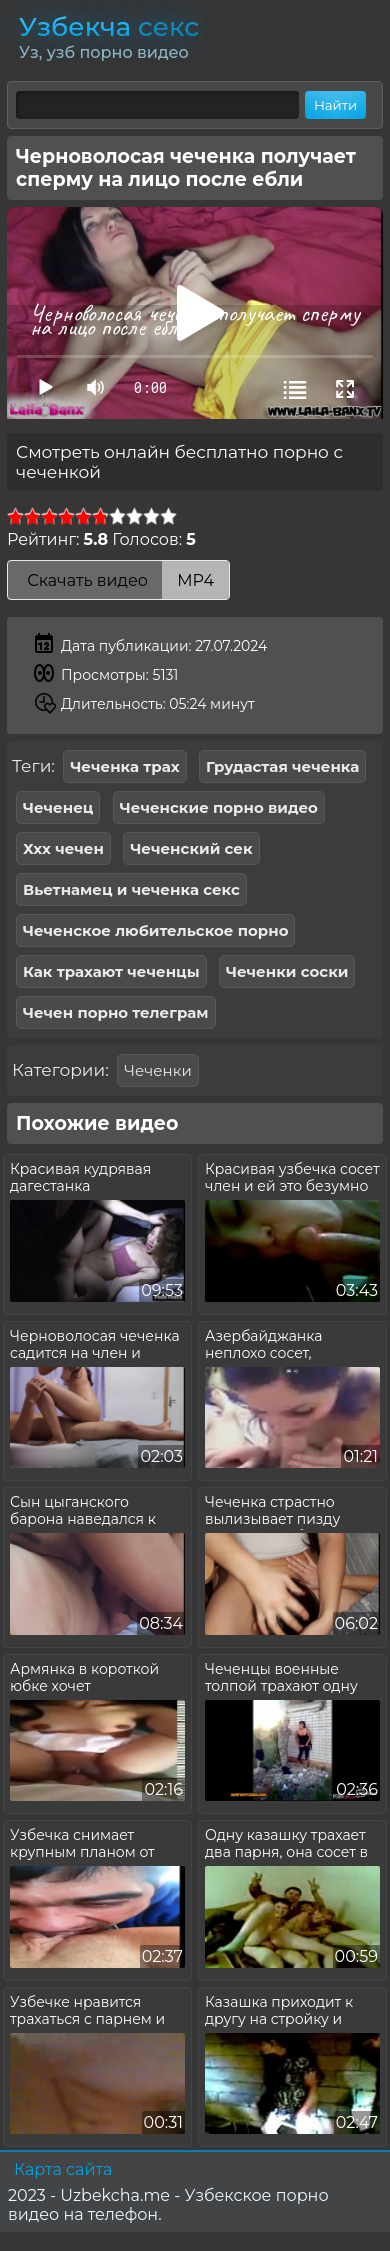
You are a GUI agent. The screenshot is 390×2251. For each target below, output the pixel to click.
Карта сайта (63, 2169)
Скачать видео (118, 580)
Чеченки (157, 1070)
